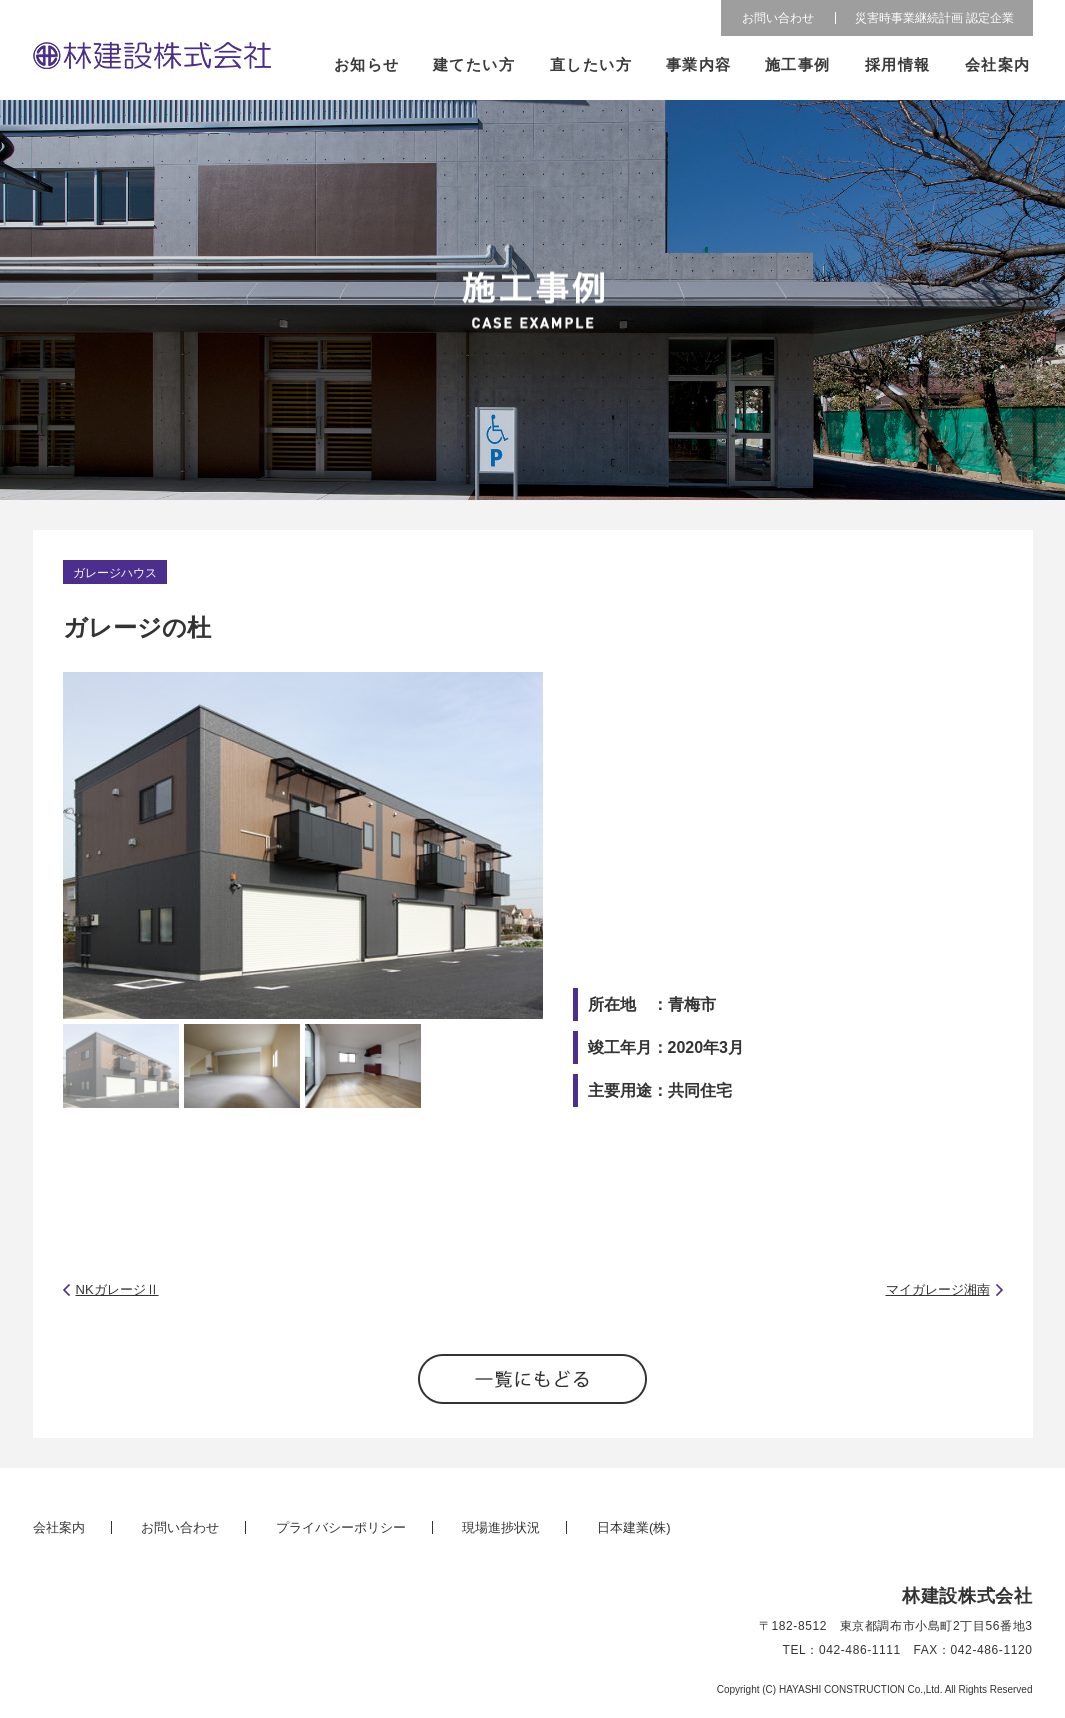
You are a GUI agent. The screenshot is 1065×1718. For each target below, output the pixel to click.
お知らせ (367, 64)
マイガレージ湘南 (938, 1289)
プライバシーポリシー (341, 1527)
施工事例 (798, 64)
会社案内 (997, 64)
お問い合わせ (778, 18)
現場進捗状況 (501, 1527)
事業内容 (699, 64)
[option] (303, 845)
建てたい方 (474, 64)
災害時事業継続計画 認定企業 (934, 18)
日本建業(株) (634, 1527)
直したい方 (590, 64)
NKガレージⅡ (117, 1289)
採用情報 (898, 64)
